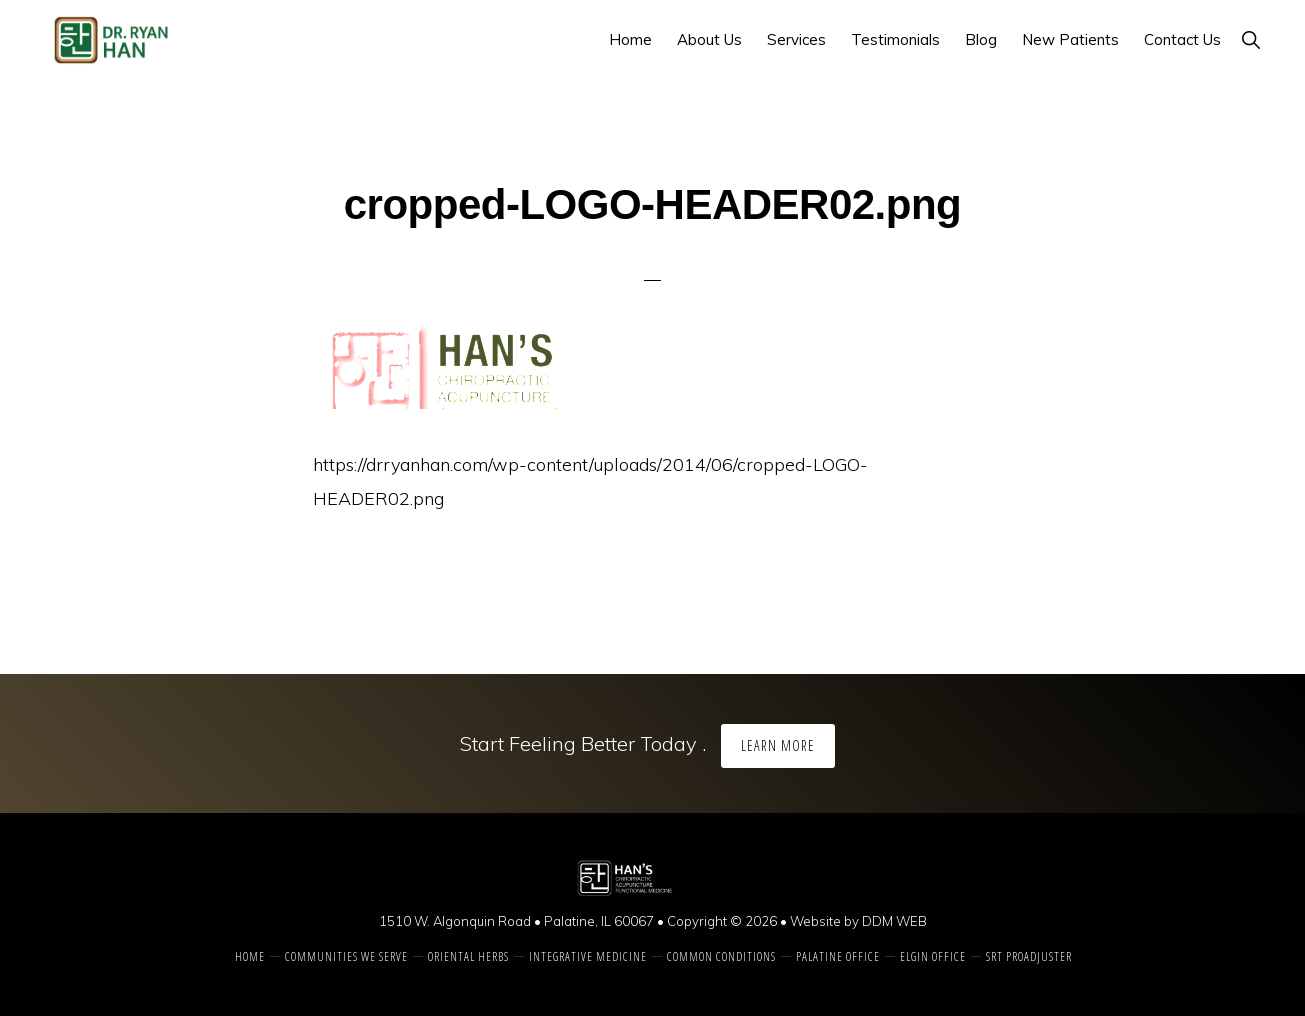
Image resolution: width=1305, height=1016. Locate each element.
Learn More (778, 745)
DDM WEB (894, 921)
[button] (1250, 39)
